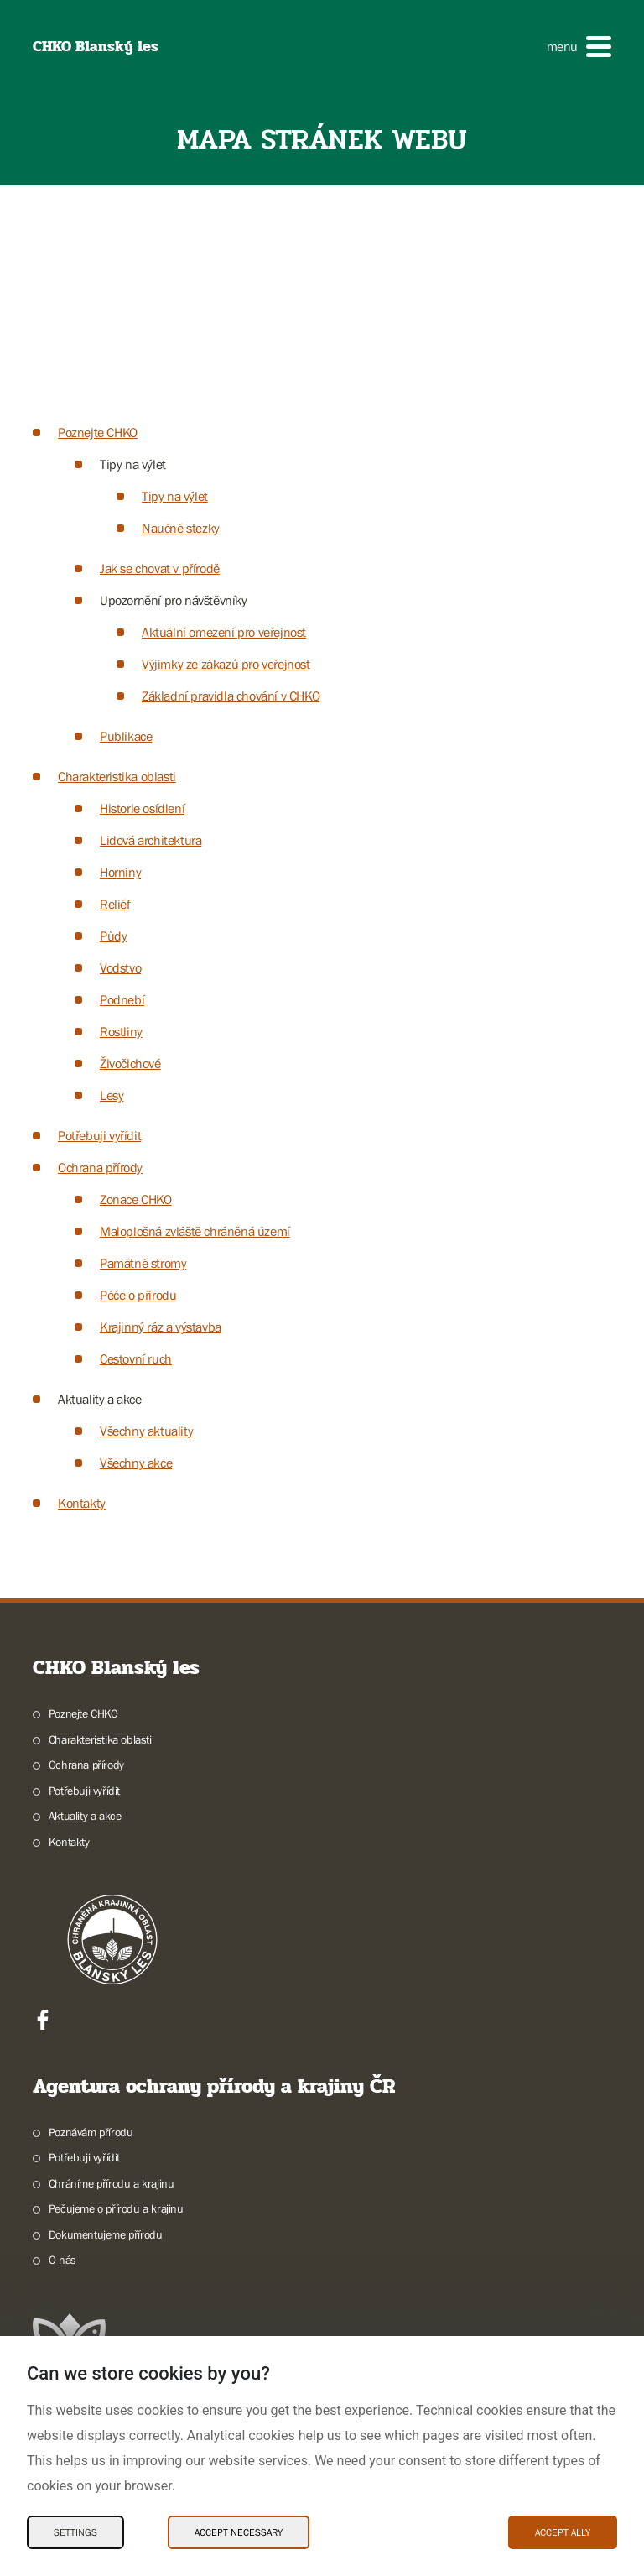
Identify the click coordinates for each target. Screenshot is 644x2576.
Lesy (111, 1095)
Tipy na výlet (133, 464)
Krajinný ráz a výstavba (160, 1326)
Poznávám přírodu (91, 2132)
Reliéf (115, 903)
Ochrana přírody (100, 1167)
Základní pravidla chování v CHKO (230, 695)
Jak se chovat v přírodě (160, 568)
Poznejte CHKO (98, 432)
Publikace (126, 735)
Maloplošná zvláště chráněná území (195, 1230)
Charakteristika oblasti (117, 776)
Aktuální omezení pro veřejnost (224, 631)
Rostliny (121, 1031)
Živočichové (130, 1063)
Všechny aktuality (146, 1430)
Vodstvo (120, 967)
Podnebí (122, 999)
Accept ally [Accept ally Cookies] (562, 2532)
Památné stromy (143, 1262)
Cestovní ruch (136, 1358)
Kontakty (82, 1502)
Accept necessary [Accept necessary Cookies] (239, 2532)
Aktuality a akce (100, 1398)
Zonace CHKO (136, 1199)
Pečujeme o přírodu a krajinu (116, 2208)
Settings (75, 2532)
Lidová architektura (150, 839)
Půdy (113, 935)
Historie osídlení (142, 808)
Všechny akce (136, 1462)
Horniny (120, 871)
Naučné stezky (181, 527)
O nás (62, 2259)
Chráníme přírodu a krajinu (111, 2183)
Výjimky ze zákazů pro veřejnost (226, 663)
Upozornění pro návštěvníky (173, 599)
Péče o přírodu (138, 1294)
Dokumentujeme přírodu (106, 2234)
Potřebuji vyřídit (99, 1135)
